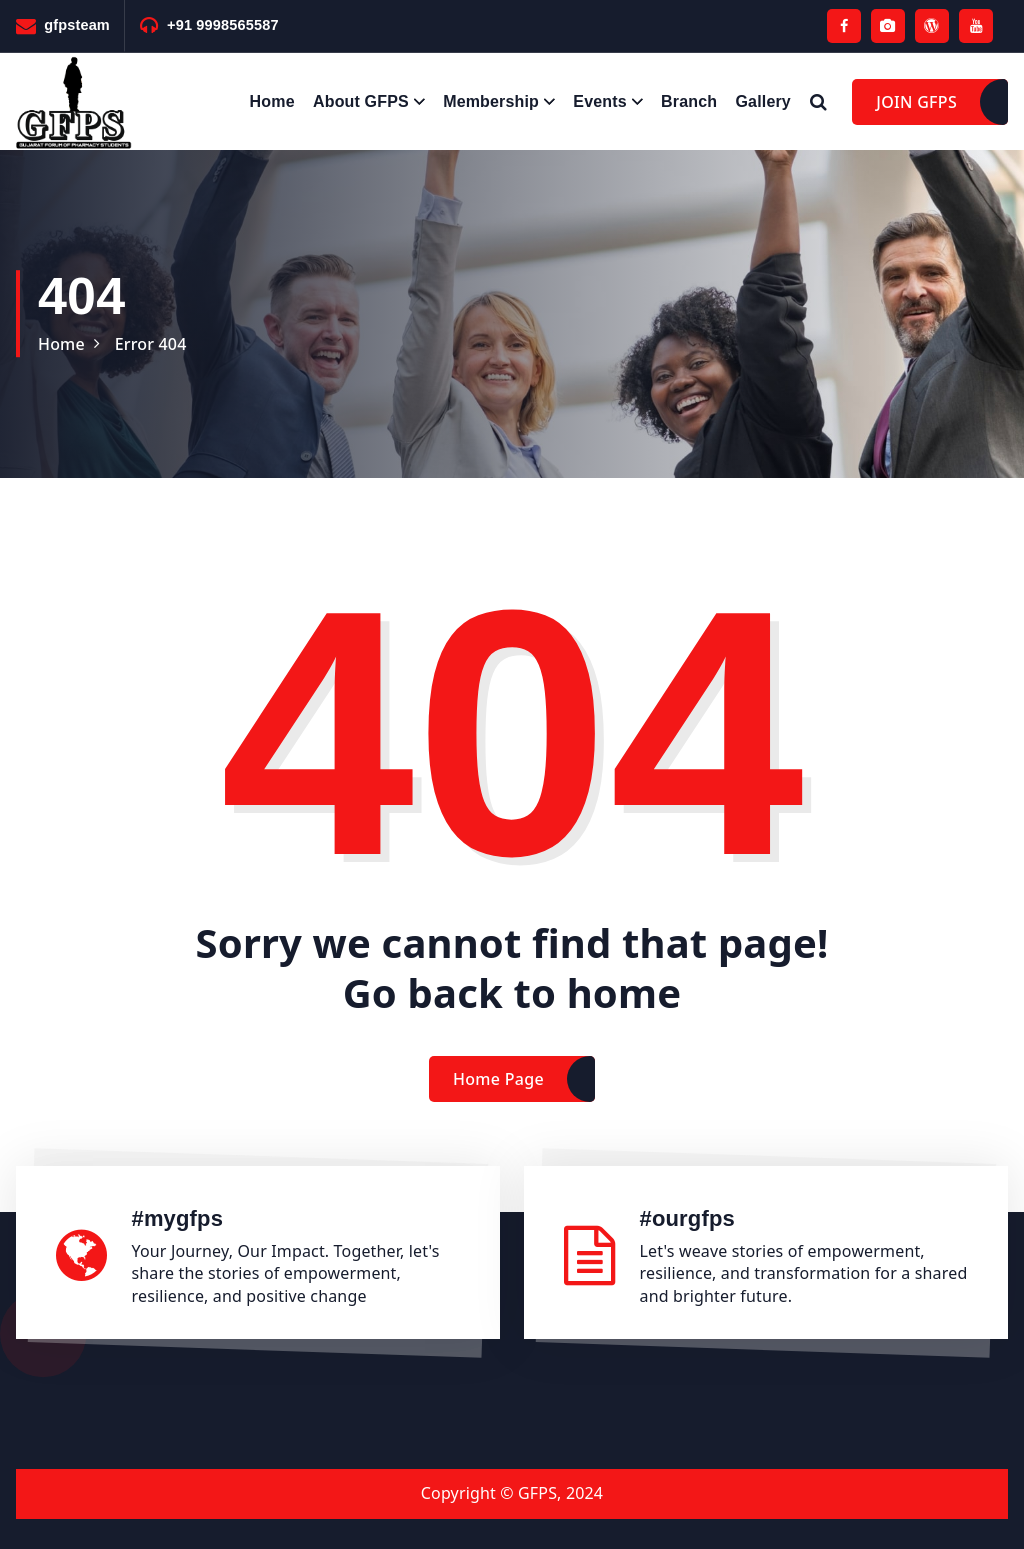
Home (272, 101)
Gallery (763, 101)
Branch (689, 101)
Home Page (498, 1096)
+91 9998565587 (223, 25)
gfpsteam (77, 25)
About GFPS (361, 101)
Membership (491, 101)
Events (599, 101)
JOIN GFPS (916, 102)
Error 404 (151, 344)
